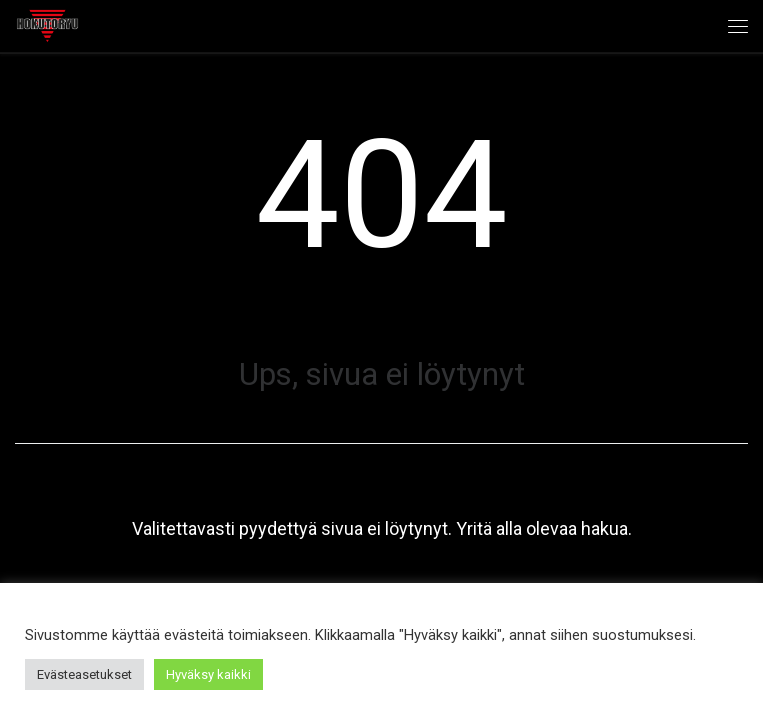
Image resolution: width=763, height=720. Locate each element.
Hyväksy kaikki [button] (208, 674)
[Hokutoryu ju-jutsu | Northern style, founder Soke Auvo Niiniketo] (47, 24)
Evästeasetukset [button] (84, 674)
